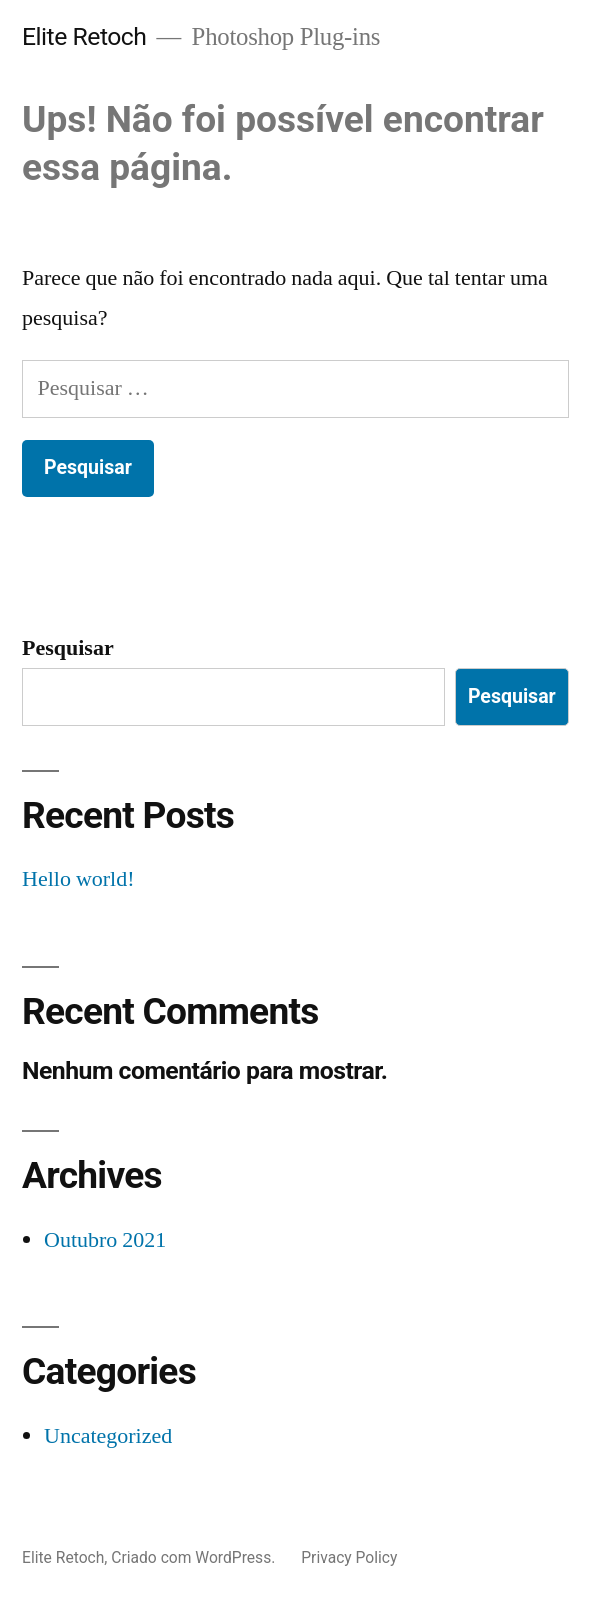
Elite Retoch (84, 36)
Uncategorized (108, 1436)
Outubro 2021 (105, 1240)
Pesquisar (68, 648)
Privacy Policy (349, 1557)
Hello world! (78, 879)
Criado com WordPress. (195, 1557)
